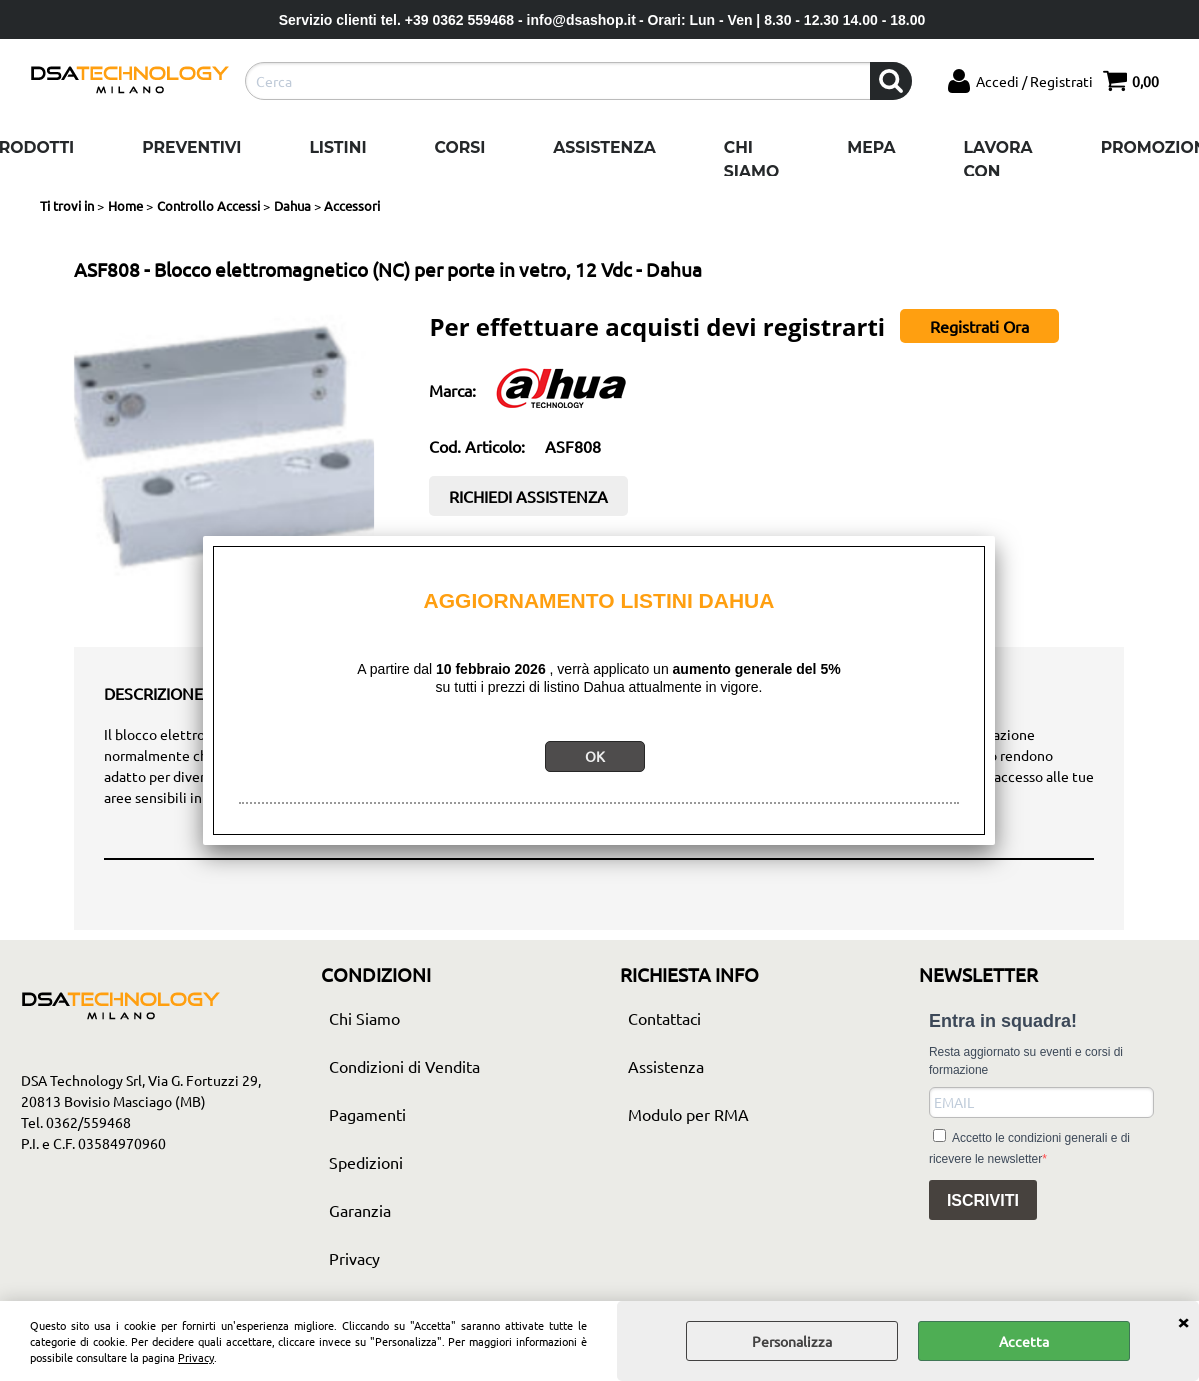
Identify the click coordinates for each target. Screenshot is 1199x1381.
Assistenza (604, 147)
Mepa (871, 147)
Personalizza (792, 1341)
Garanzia (360, 1210)
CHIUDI (1183, 1321)
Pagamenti (367, 1114)
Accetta (1024, 1341)
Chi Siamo (751, 159)
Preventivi (191, 147)
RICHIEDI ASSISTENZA (528, 496)
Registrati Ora (979, 326)
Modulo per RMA (688, 1114)
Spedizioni (366, 1162)
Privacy (196, 1357)
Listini (337, 147)
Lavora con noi (998, 171)
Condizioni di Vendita (404, 1066)
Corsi (460, 147)
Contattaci (664, 1018)
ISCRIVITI (983, 1200)
